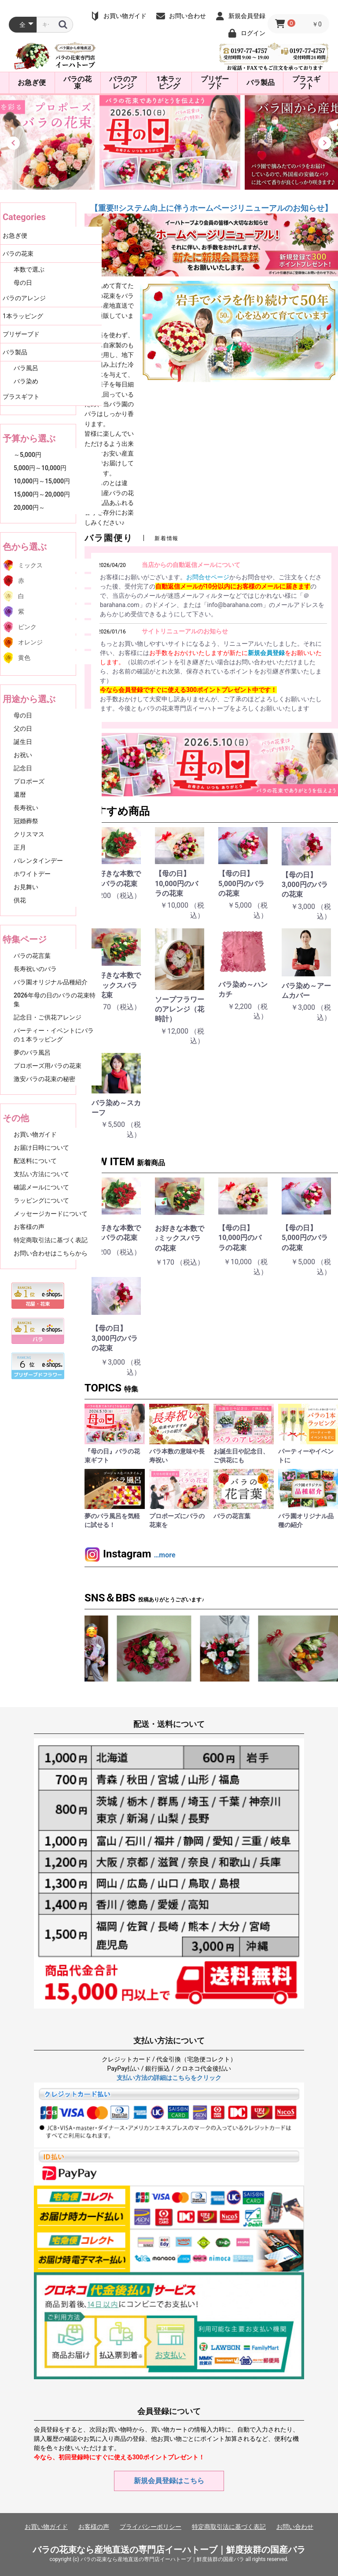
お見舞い (26, 887)
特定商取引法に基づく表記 (51, 1240)
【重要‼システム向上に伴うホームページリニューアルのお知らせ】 (211, 208)
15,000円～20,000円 (42, 494)
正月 (20, 847)
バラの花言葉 (32, 955)
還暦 (20, 794)
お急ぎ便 (32, 82)
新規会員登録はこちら (169, 2481)
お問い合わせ (294, 2526)
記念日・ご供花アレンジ (47, 1017)
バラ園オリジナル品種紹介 (51, 982)
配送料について (35, 1160)
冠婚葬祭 (26, 820)
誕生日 (23, 741)
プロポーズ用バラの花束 (47, 1065)
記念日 (23, 768)
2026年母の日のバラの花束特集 (55, 1000)
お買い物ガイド (35, 1134)
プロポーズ (29, 781)
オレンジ (30, 642)
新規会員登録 (266, 652)
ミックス (30, 565)
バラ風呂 (26, 368)
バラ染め (26, 381)
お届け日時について (41, 1147)
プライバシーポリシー (150, 2526)
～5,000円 (27, 454)
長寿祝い (26, 807)
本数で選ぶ (29, 269)
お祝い (23, 754)
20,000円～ (29, 507)
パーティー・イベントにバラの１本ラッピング (54, 1035)
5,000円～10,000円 (40, 467)
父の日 (23, 728)
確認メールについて (41, 1187)
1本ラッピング (168, 82)
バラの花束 (77, 82)
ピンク (27, 626)
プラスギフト (306, 82)
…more (164, 1555)
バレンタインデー (38, 860)
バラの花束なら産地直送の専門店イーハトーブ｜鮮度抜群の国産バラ (169, 2549)
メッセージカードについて (51, 1213)
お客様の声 (29, 1226)
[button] (13, 143)
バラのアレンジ (123, 82)
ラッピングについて (41, 1200)
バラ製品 (260, 82)
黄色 (24, 657)
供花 (20, 900)
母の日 (23, 282)
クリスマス (29, 834)
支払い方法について (41, 1174)
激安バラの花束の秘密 (44, 1078)
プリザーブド (215, 82)
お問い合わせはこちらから (51, 1253)
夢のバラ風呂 (32, 1052)
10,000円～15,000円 (42, 481)
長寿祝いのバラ (35, 968)
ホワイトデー (32, 873)
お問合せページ (207, 577)
